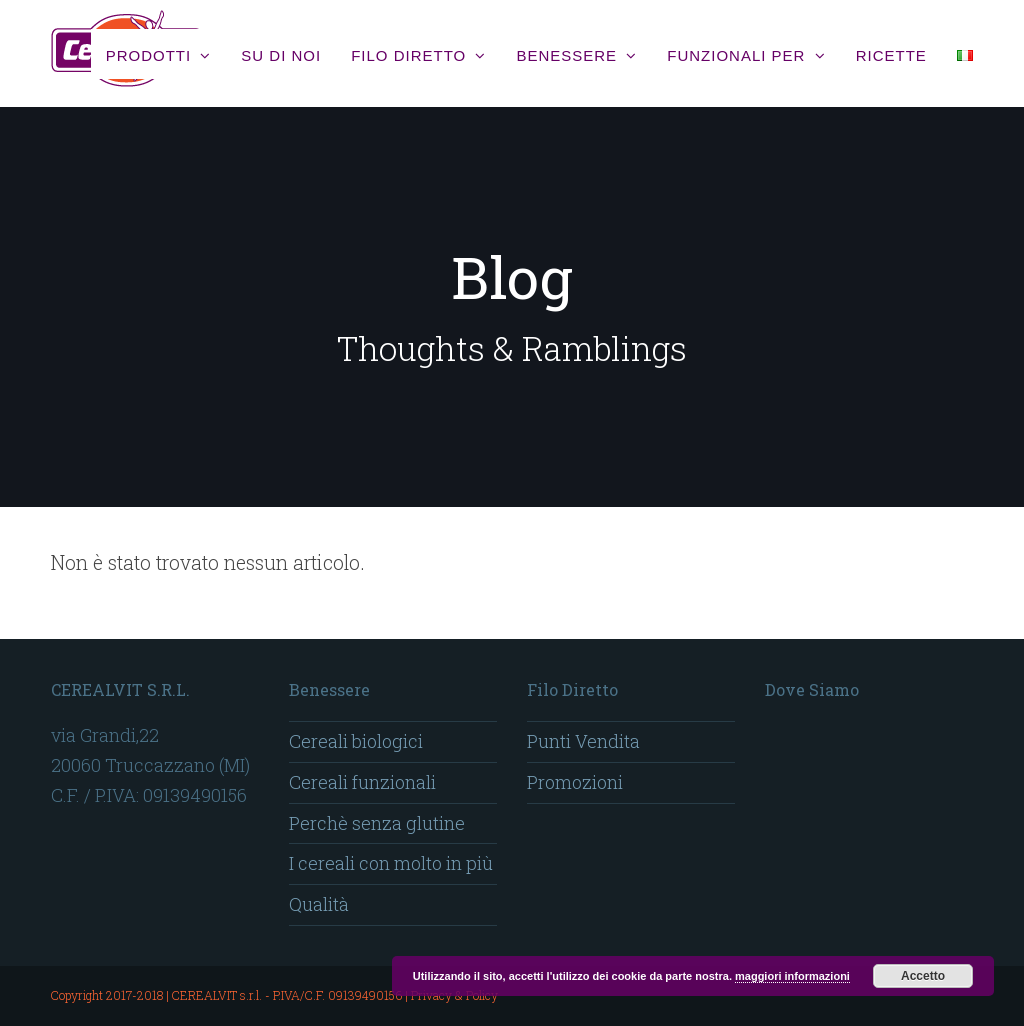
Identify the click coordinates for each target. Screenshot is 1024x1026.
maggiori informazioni (792, 976)
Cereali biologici (356, 741)
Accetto (923, 976)
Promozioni (575, 782)
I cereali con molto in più (391, 863)
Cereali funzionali (362, 782)
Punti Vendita (583, 741)
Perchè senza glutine (377, 823)
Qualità (319, 904)
